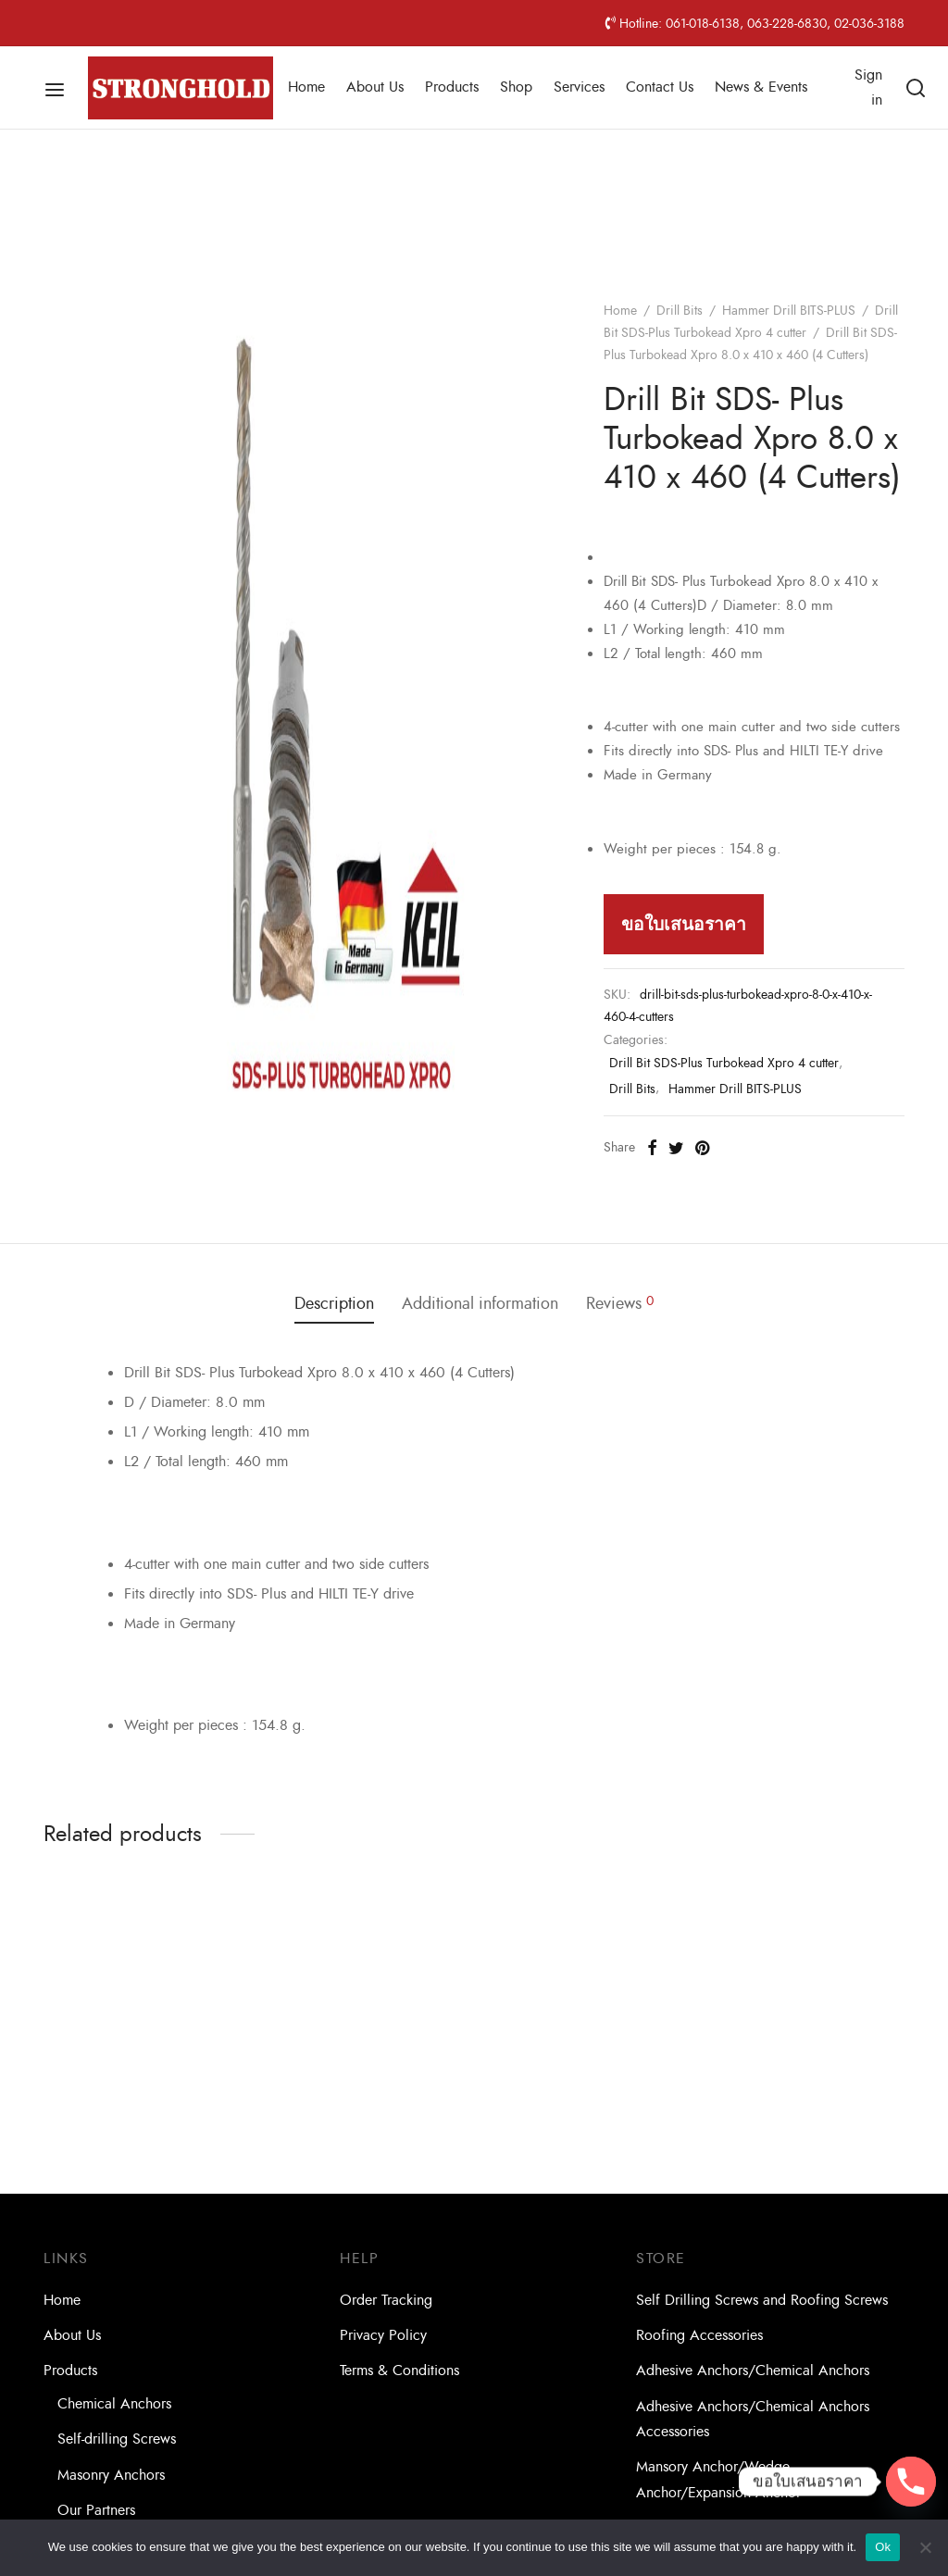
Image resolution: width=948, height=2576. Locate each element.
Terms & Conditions (399, 2370)
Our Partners (96, 2510)
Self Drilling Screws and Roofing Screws (762, 2300)
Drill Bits (679, 310)
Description (334, 1303)
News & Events (761, 87)
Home (306, 87)
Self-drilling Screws (116, 2439)
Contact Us (659, 87)
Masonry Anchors (111, 2475)
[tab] (334, 1304)
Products (452, 87)
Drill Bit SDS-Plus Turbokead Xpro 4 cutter (724, 1062)
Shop (516, 87)
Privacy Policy (383, 2335)
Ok (883, 2547)
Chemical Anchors (114, 2404)
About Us (375, 87)
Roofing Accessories (699, 2335)
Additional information (480, 1303)
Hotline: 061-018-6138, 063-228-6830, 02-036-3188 (754, 23)
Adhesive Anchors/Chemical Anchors (752, 2370)
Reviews (620, 1303)
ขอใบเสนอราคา (683, 924)
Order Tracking (386, 2300)
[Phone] (911, 2482)
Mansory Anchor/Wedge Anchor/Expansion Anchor (718, 2479)
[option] (141, 2023)
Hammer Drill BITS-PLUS (788, 310)
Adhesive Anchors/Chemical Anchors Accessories (752, 2419)
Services (579, 87)
